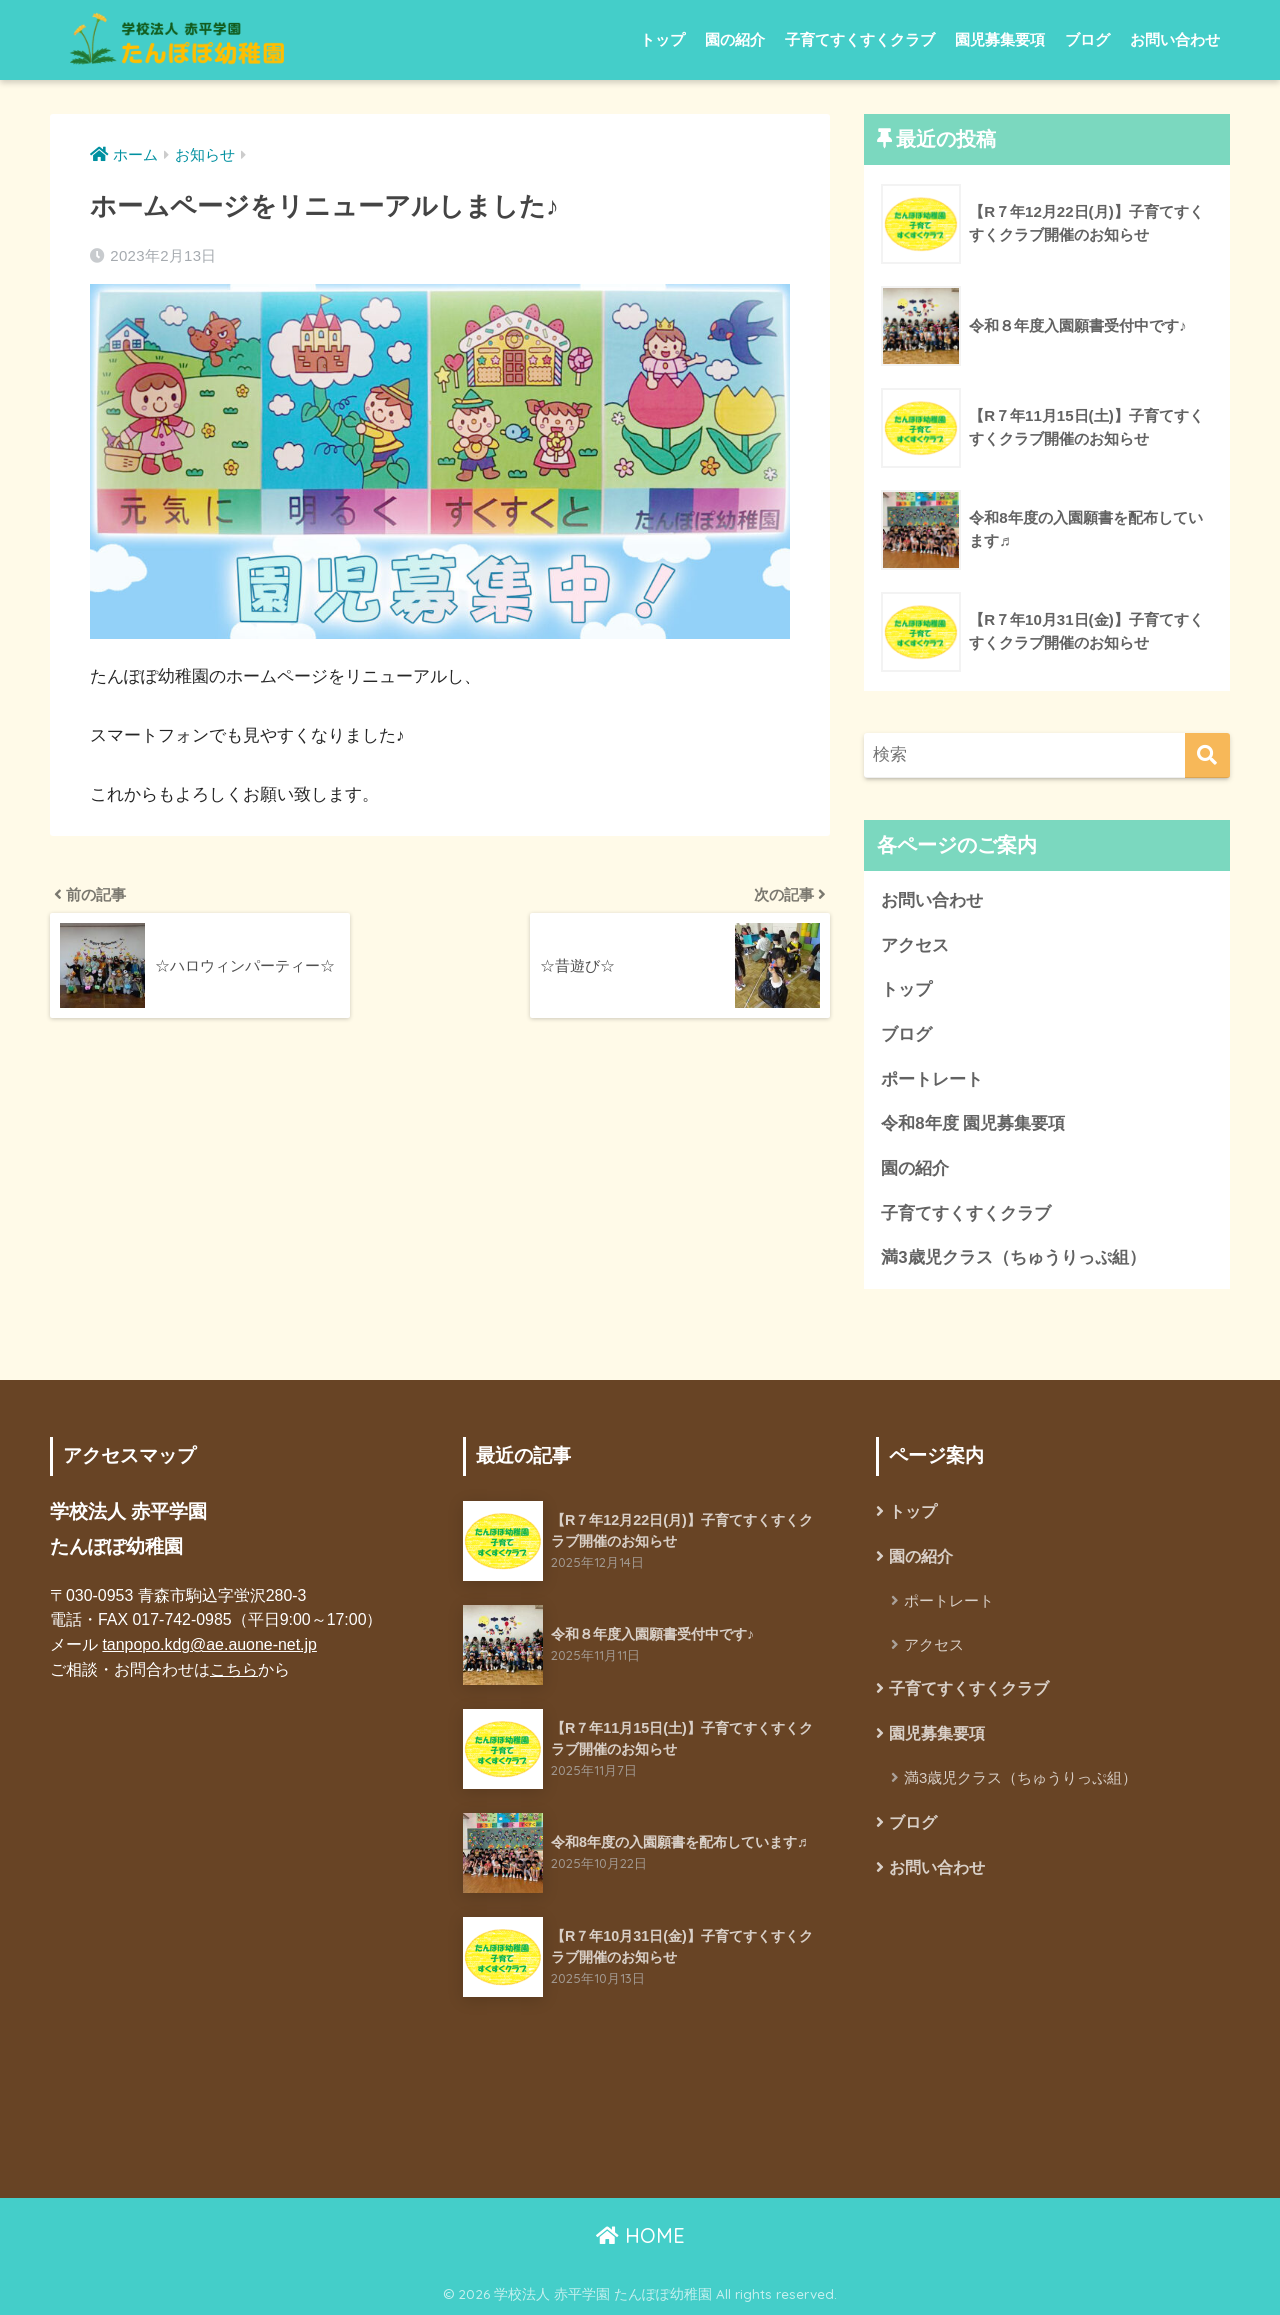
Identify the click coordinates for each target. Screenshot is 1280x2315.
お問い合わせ (1175, 39)
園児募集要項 (1000, 39)
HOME (640, 2235)
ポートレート (932, 1079)
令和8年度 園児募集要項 (973, 1123)
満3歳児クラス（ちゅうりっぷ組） (1013, 1257)
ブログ (1087, 39)
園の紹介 (735, 39)
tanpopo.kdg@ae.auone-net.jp (209, 1644)
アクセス (915, 945)
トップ (662, 39)
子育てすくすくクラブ (860, 39)
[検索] (1207, 755)
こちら (234, 1669)
